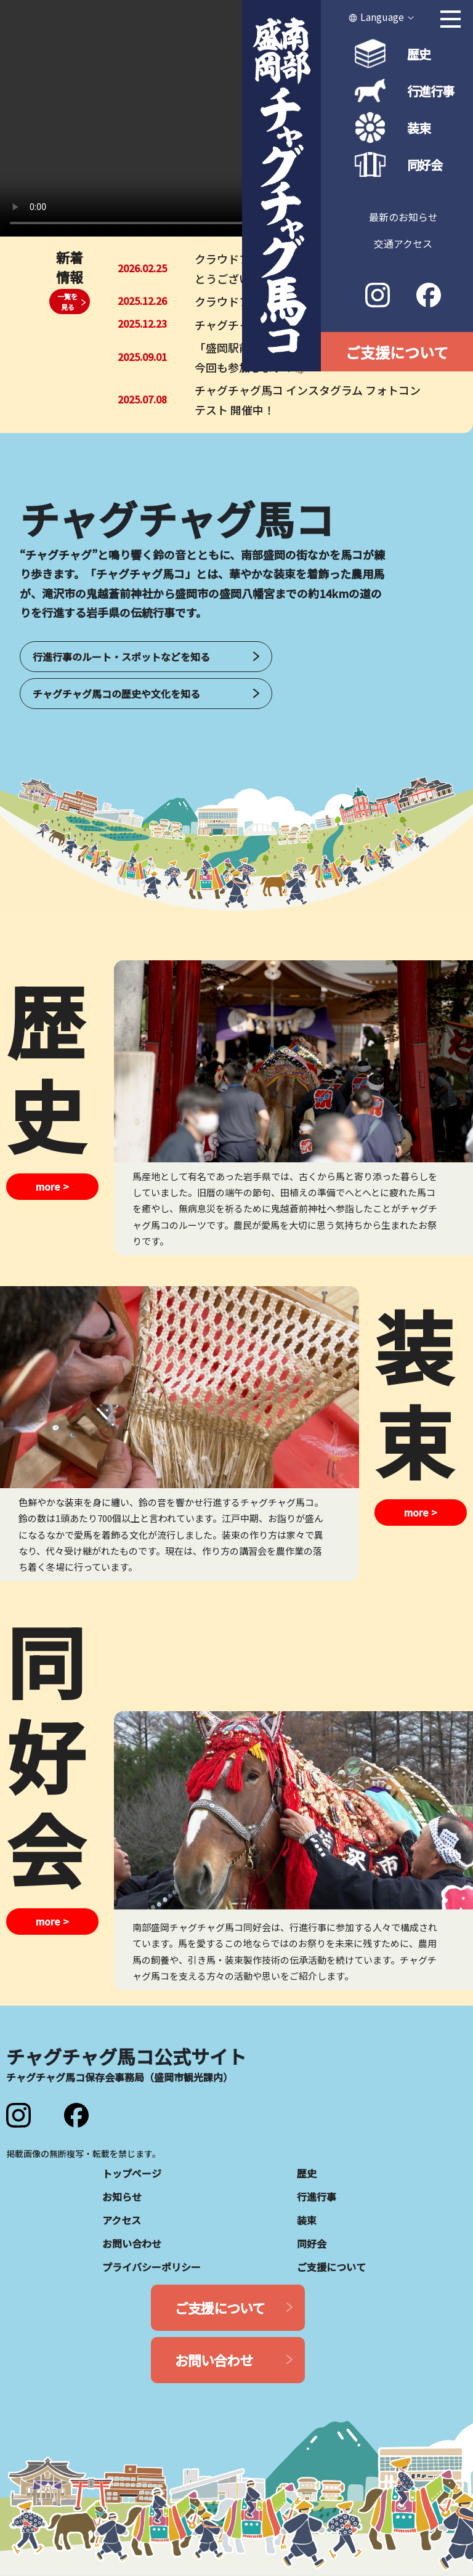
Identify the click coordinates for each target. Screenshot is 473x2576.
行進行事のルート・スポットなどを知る (121, 656)
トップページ (131, 2173)
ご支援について (397, 352)
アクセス (121, 2220)
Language (382, 16)
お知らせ (122, 2196)
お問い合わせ (131, 2243)
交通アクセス (403, 243)
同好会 (424, 165)
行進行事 (430, 91)
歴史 (419, 54)
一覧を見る (67, 301)
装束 (419, 128)
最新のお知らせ (403, 216)
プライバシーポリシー (151, 2266)
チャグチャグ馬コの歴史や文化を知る (116, 693)
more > (52, 1186)
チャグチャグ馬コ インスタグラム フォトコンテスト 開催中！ (308, 400)
